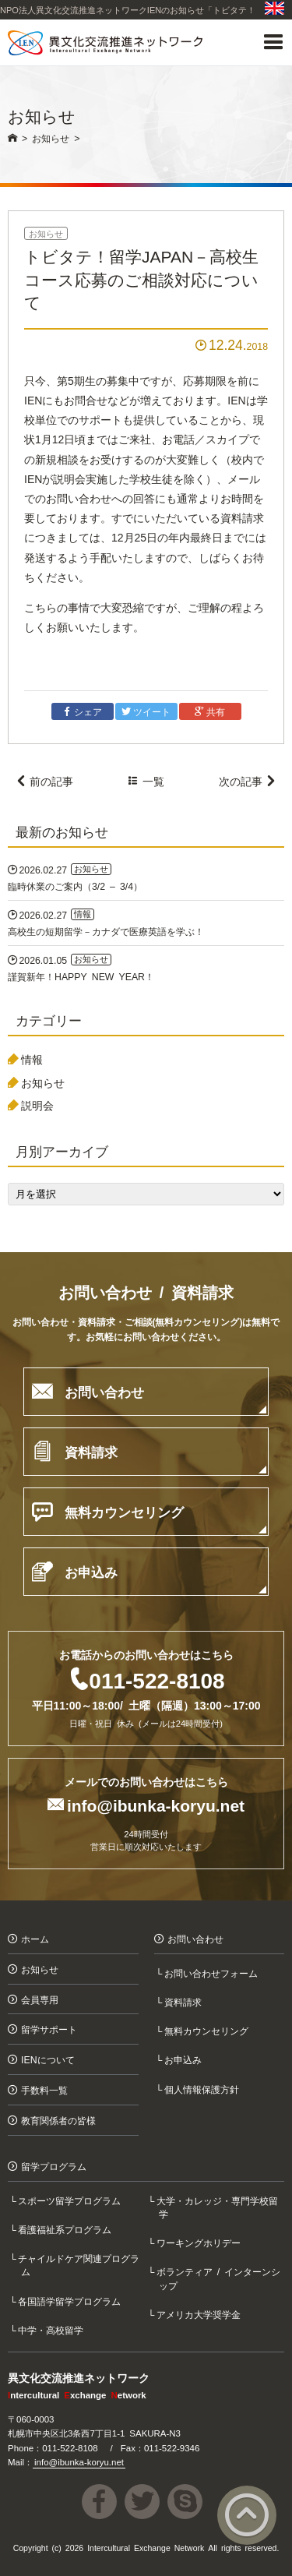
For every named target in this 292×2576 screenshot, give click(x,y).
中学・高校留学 (52, 2329)
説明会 (37, 1104)
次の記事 (247, 780)
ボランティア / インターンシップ (219, 2277)
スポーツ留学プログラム (71, 2200)
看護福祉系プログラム (66, 2229)
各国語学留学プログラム (71, 2300)
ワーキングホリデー (199, 2242)
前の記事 (44, 780)
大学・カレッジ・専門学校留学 (218, 2206)
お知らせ (46, 233)
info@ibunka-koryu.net (156, 1804)
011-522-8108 (156, 1679)
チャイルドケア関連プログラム (80, 2264)
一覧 (146, 780)
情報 (32, 1058)
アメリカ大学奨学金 (199, 2314)
